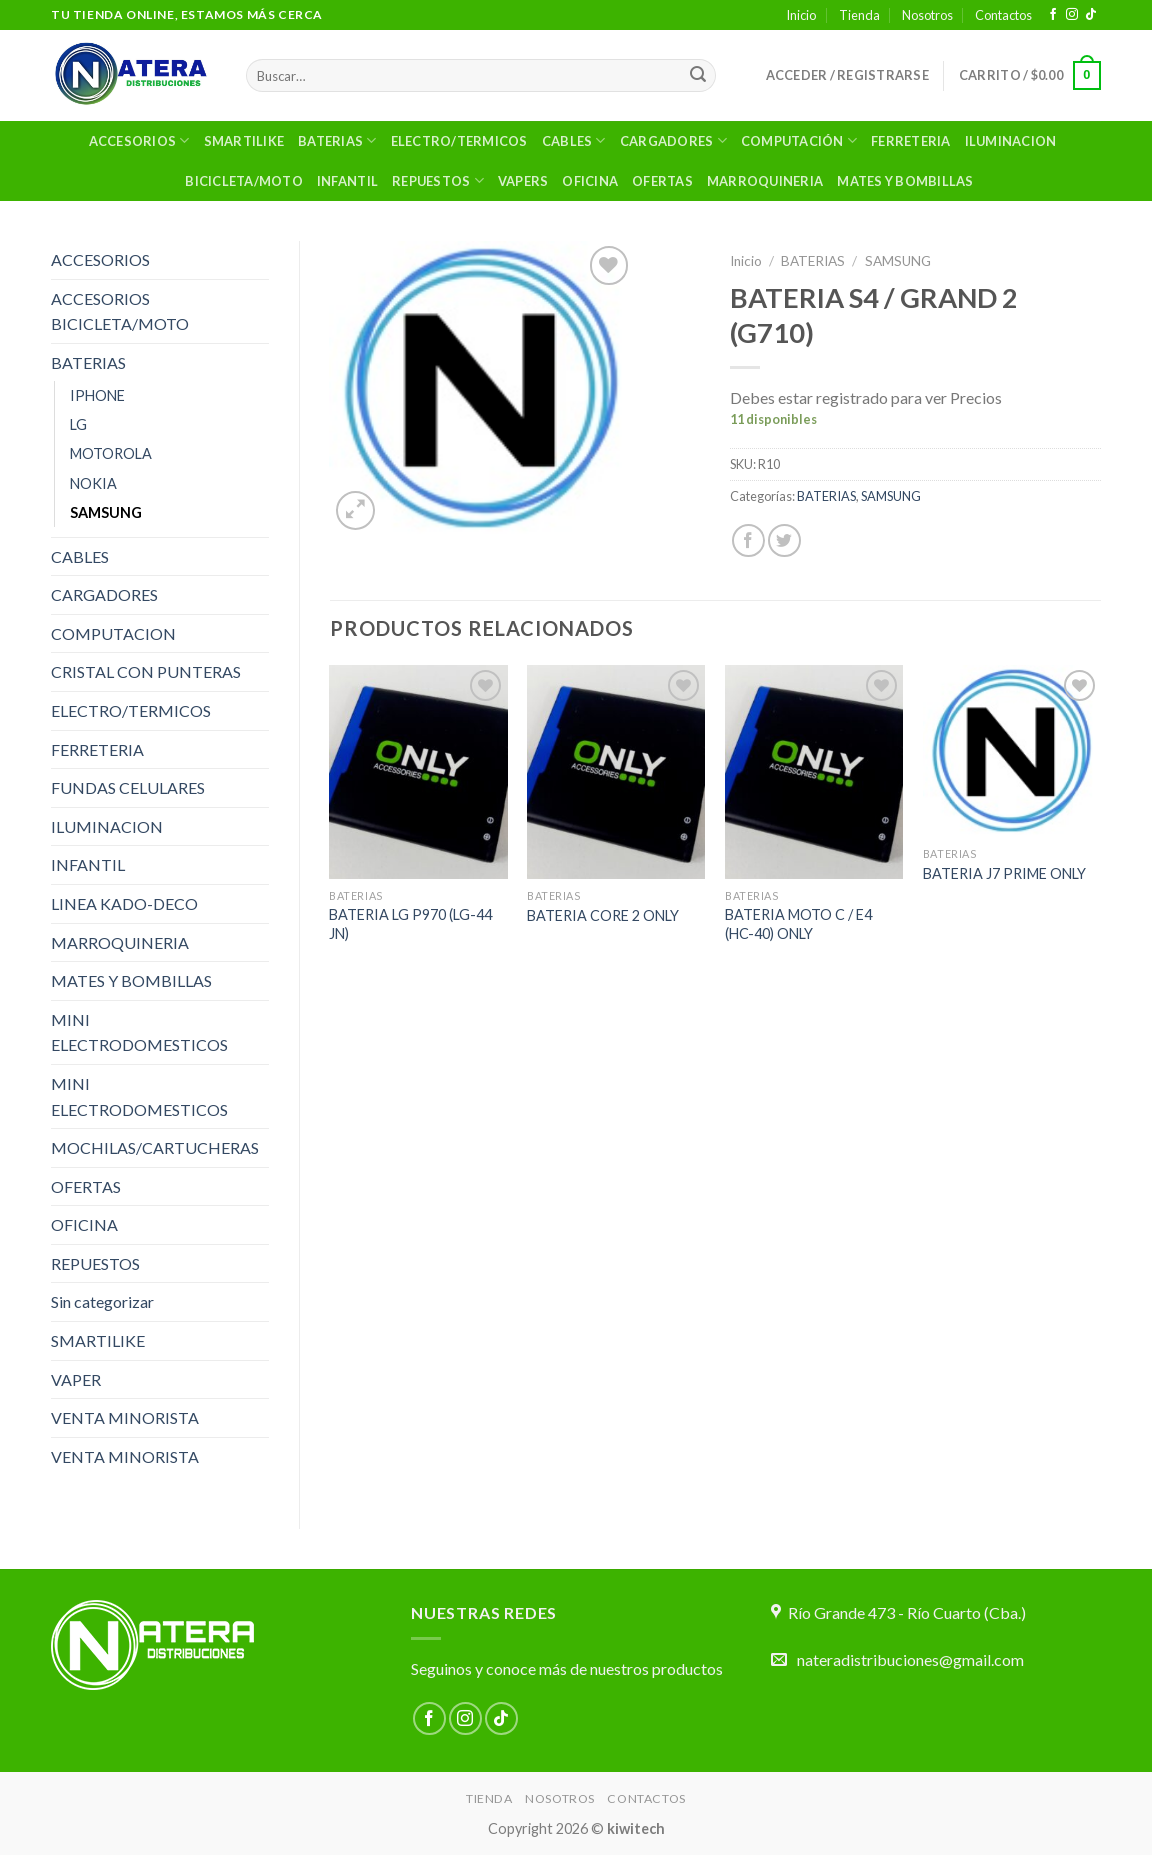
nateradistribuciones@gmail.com (910, 1659)
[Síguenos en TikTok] (1091, 15)
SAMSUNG (106, 512)
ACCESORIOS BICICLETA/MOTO (120, 311)
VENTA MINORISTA (125, 1417)
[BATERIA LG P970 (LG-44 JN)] (418, 772)
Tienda (859, 15)
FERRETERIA (97, 749)
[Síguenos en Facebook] (1053, 15)
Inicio (801, 15)
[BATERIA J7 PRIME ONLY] (1012, 750)
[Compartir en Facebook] (748, 540)
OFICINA (590, 181)
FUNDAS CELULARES (128, 787)
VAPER (76, 1379)
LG (78, 424)
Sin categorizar (102, 1301)
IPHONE (97, 395)
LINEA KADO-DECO (124, 903)
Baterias (337, 140)
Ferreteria (911, 141)
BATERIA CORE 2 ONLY (603, 915)
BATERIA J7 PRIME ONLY (1004, 873)
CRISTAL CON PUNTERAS (146, 671)
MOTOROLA (111, 453)
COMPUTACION (113, 633)
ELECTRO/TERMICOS (459, 141)
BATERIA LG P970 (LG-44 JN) (410, 924)
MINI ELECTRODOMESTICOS (139, 1032)
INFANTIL (88, 864)
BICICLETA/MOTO (244, 181)
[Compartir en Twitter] (784, 540)
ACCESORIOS (100, 259)
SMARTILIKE (244, 141)
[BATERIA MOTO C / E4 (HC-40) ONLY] (814, 772)
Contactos (1003, 15)
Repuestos (438, 180)
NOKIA (93, 483)
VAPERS (523, 181)
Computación (799, 140)
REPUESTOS (95, 1263)
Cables (574, 140)
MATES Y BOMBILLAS (905, 181)
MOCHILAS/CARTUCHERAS (155, 1147)
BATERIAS (88, 362)
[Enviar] (698, 76)
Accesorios (139, 140)
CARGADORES (104, 594)
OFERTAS (662, 181)
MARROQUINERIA (765, 181)
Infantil (347, 181)
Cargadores (673, 140)
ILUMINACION (1011, 141)
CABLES (80, 556)
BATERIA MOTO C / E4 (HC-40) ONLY (798, 924)
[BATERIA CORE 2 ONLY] (616, 772)
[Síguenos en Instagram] (1072, 15)
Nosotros (927, 15)
